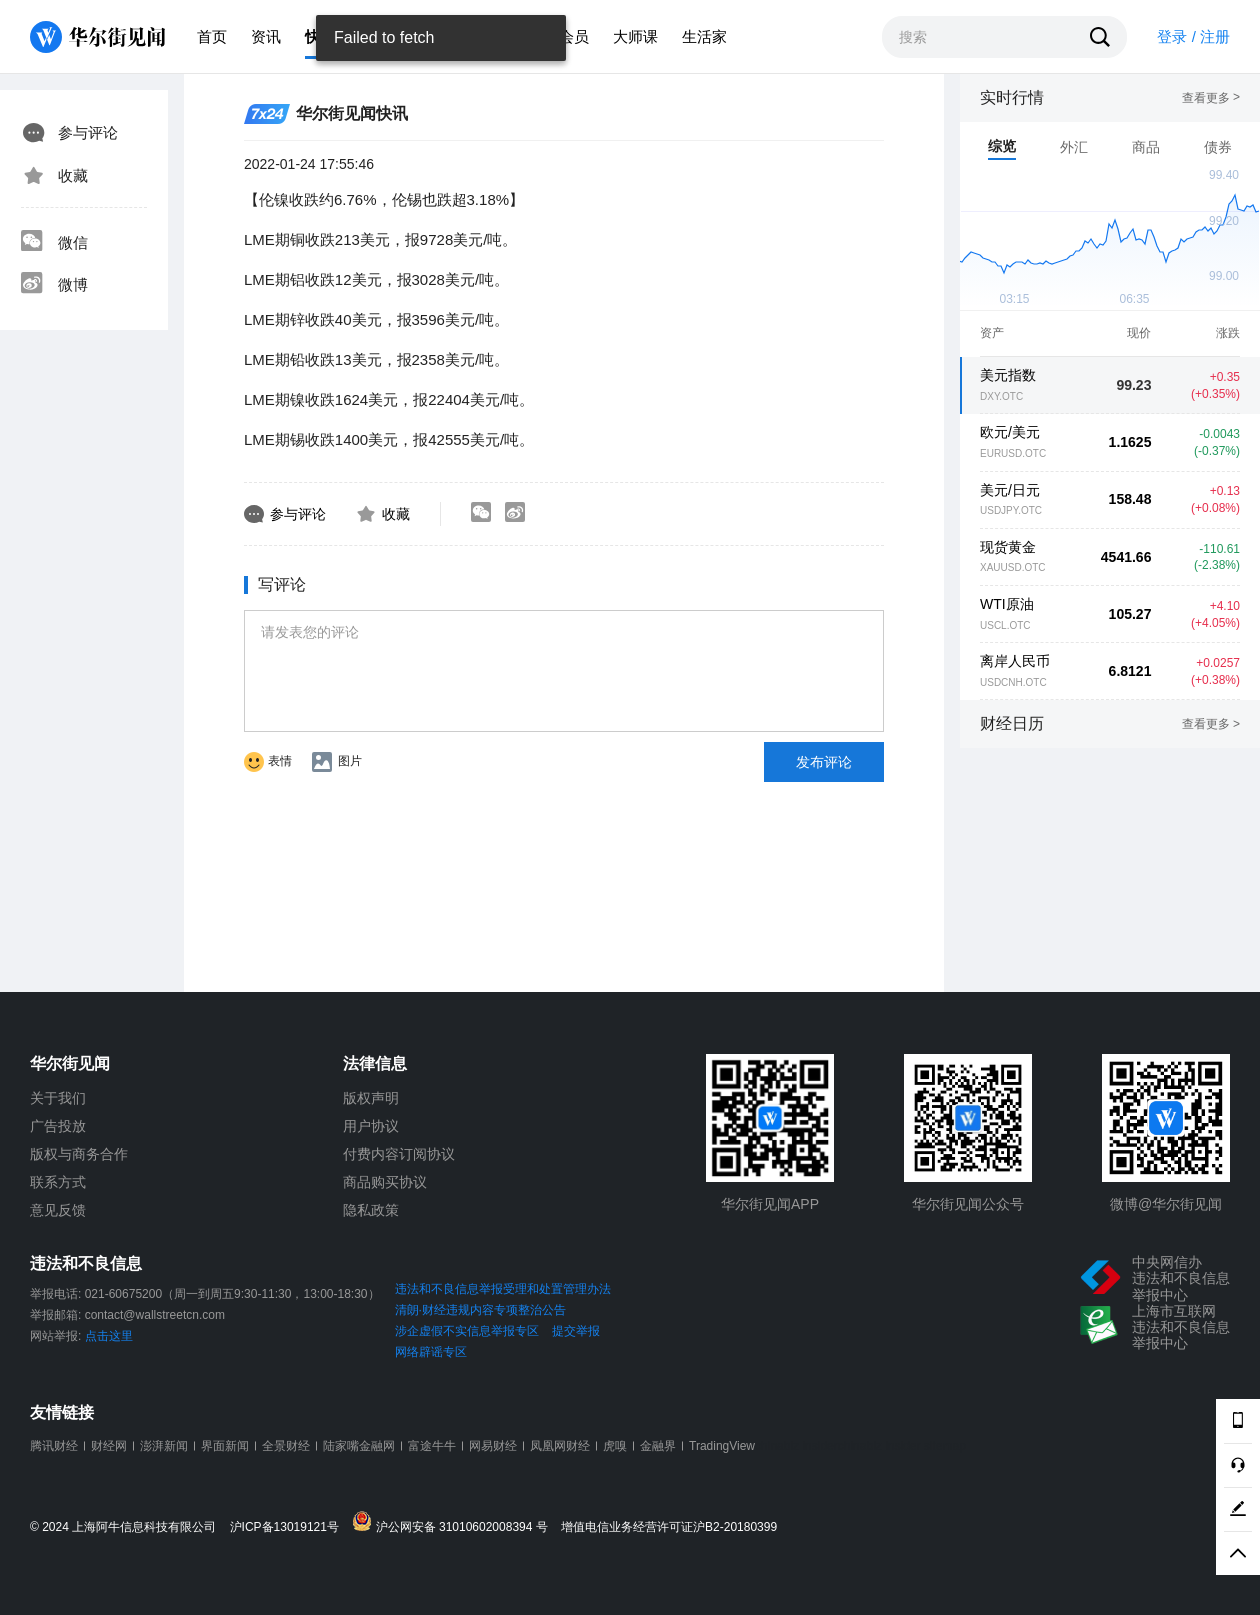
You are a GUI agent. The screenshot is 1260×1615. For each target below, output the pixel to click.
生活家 (704, 36)
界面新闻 (225, 1446)
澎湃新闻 (164, 1446)
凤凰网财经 (560, 1446)
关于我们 (58, 1098)
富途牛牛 (432, 1446)
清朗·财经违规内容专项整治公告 (480, 1310)
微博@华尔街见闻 (1166, 1204)
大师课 (635, 36)
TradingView (722, 1446)
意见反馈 (58, 1210)
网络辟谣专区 (431, 1352)
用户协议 (371, 1126)
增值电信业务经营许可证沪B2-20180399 (669, 1527)
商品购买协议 (385, 1182)
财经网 (109, 1446)
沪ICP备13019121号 (289, 1527)
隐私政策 (371, 1210)
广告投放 (58, 1126)
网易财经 (493, 1446)
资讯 (266, 36)
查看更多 (1211, 98)
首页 (212, 36)
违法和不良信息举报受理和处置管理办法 (503, 1289)
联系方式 (58, 1182)
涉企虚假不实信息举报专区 (467, 1331)
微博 (54, 285)
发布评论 (824, 762)
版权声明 (371, 1098)
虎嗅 (615, 1446)
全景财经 (286, 1446)
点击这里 (109, 1336)
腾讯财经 (54, 1446)
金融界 (658, 1446)
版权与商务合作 (79, 1154)
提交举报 (576, 1331)
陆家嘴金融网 (359, 1446)
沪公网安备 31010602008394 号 (454, 1522)
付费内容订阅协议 (399, 1154)
